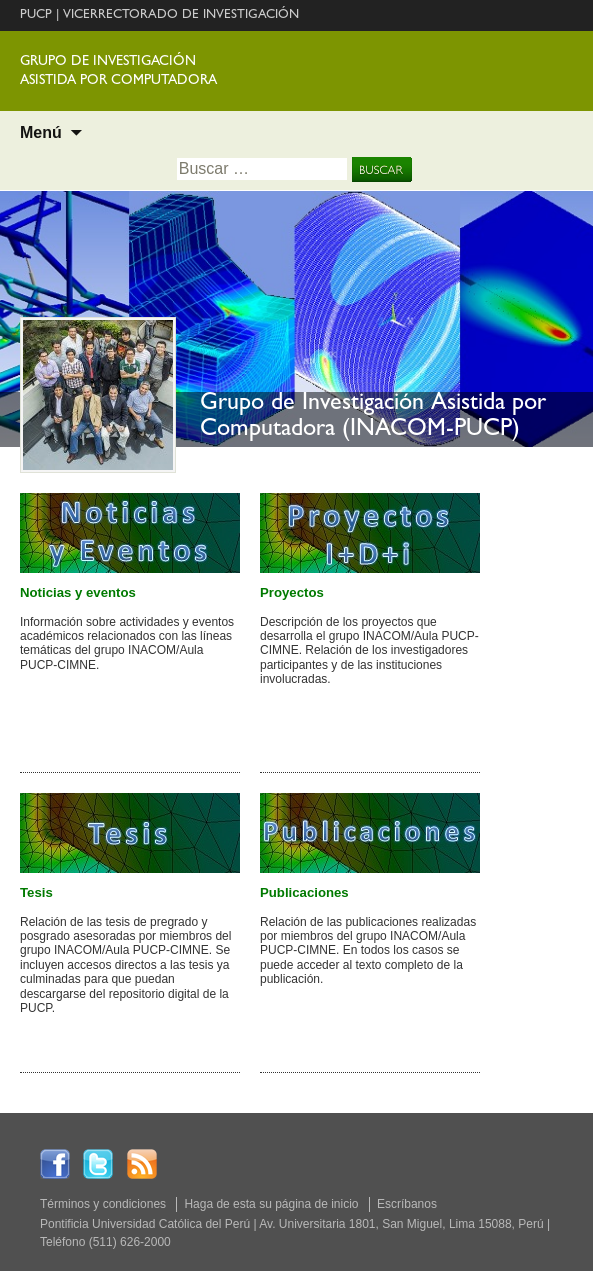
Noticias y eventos (78, 592)
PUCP (36, 15)
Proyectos (292, 592)
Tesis (36, 892)
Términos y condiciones (103, 1204)
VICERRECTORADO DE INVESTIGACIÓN (181, 15)
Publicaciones (304, 892)
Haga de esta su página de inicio (271, 1204)
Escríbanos (407, 1204)
